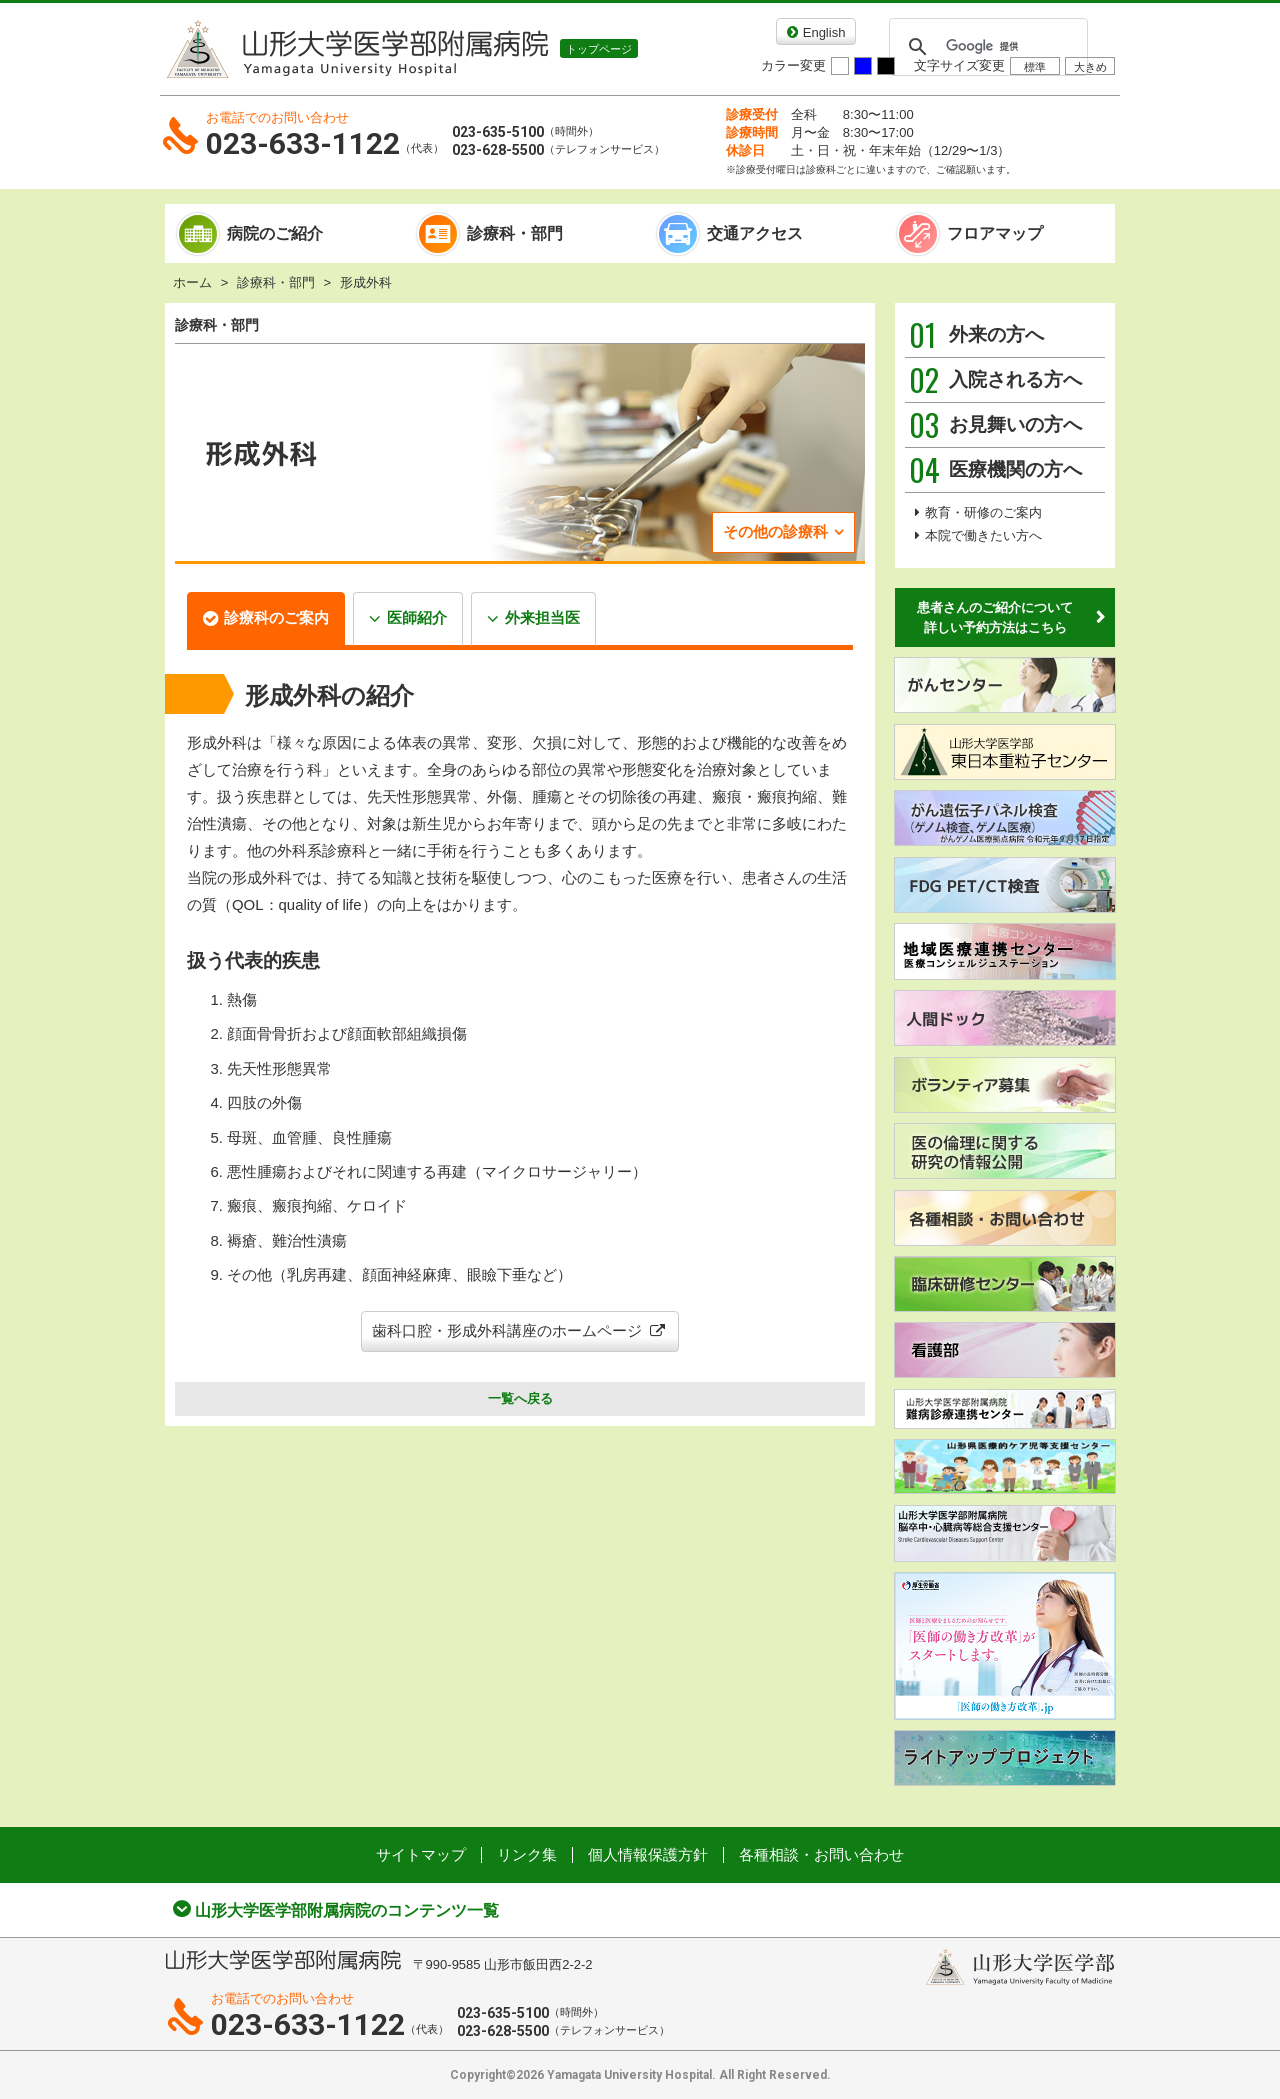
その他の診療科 (775, 531)
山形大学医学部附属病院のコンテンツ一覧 (347, 1910)
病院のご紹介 (275, 233)
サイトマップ (421, 1854)
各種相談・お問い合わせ (821, 1854)
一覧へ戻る (520, 1398)
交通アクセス (755, 233)
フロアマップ (995, 233)
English (824, 32)
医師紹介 (417, 617)
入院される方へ (995, 380)
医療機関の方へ (995, 470)
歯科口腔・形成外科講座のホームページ (519, 1330)
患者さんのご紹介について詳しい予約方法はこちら (995, 617)
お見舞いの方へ (995, 425)
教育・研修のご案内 (983, 512)
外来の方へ (976, 335)
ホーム (192, 282)
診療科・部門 (515, 233)
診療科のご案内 (276, 617)
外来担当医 (542, 617)
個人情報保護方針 (648, 1854)
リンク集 (527, 1854)
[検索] (985, 47)
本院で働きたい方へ (983, 535)
